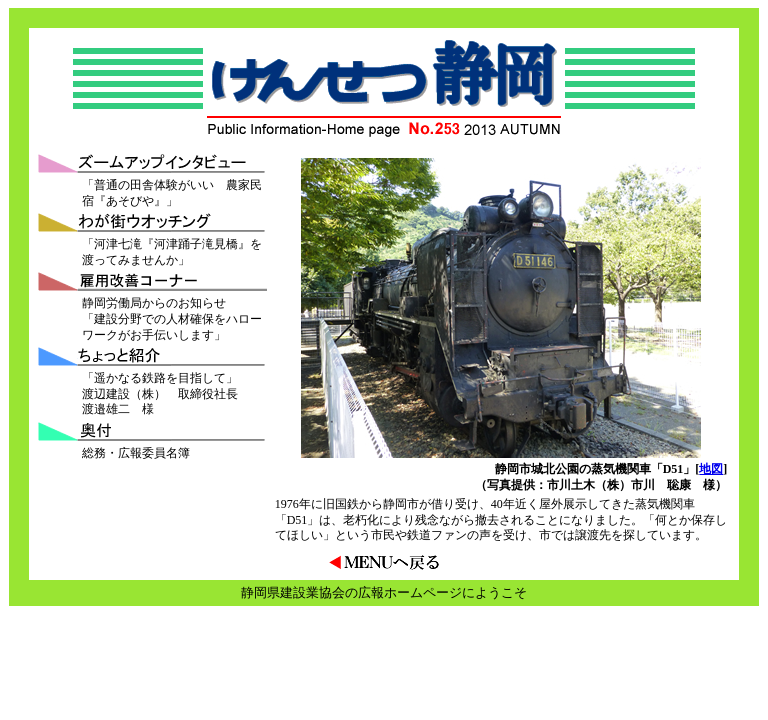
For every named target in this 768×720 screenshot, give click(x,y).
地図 (711, 469)
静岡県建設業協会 (293, 592)
